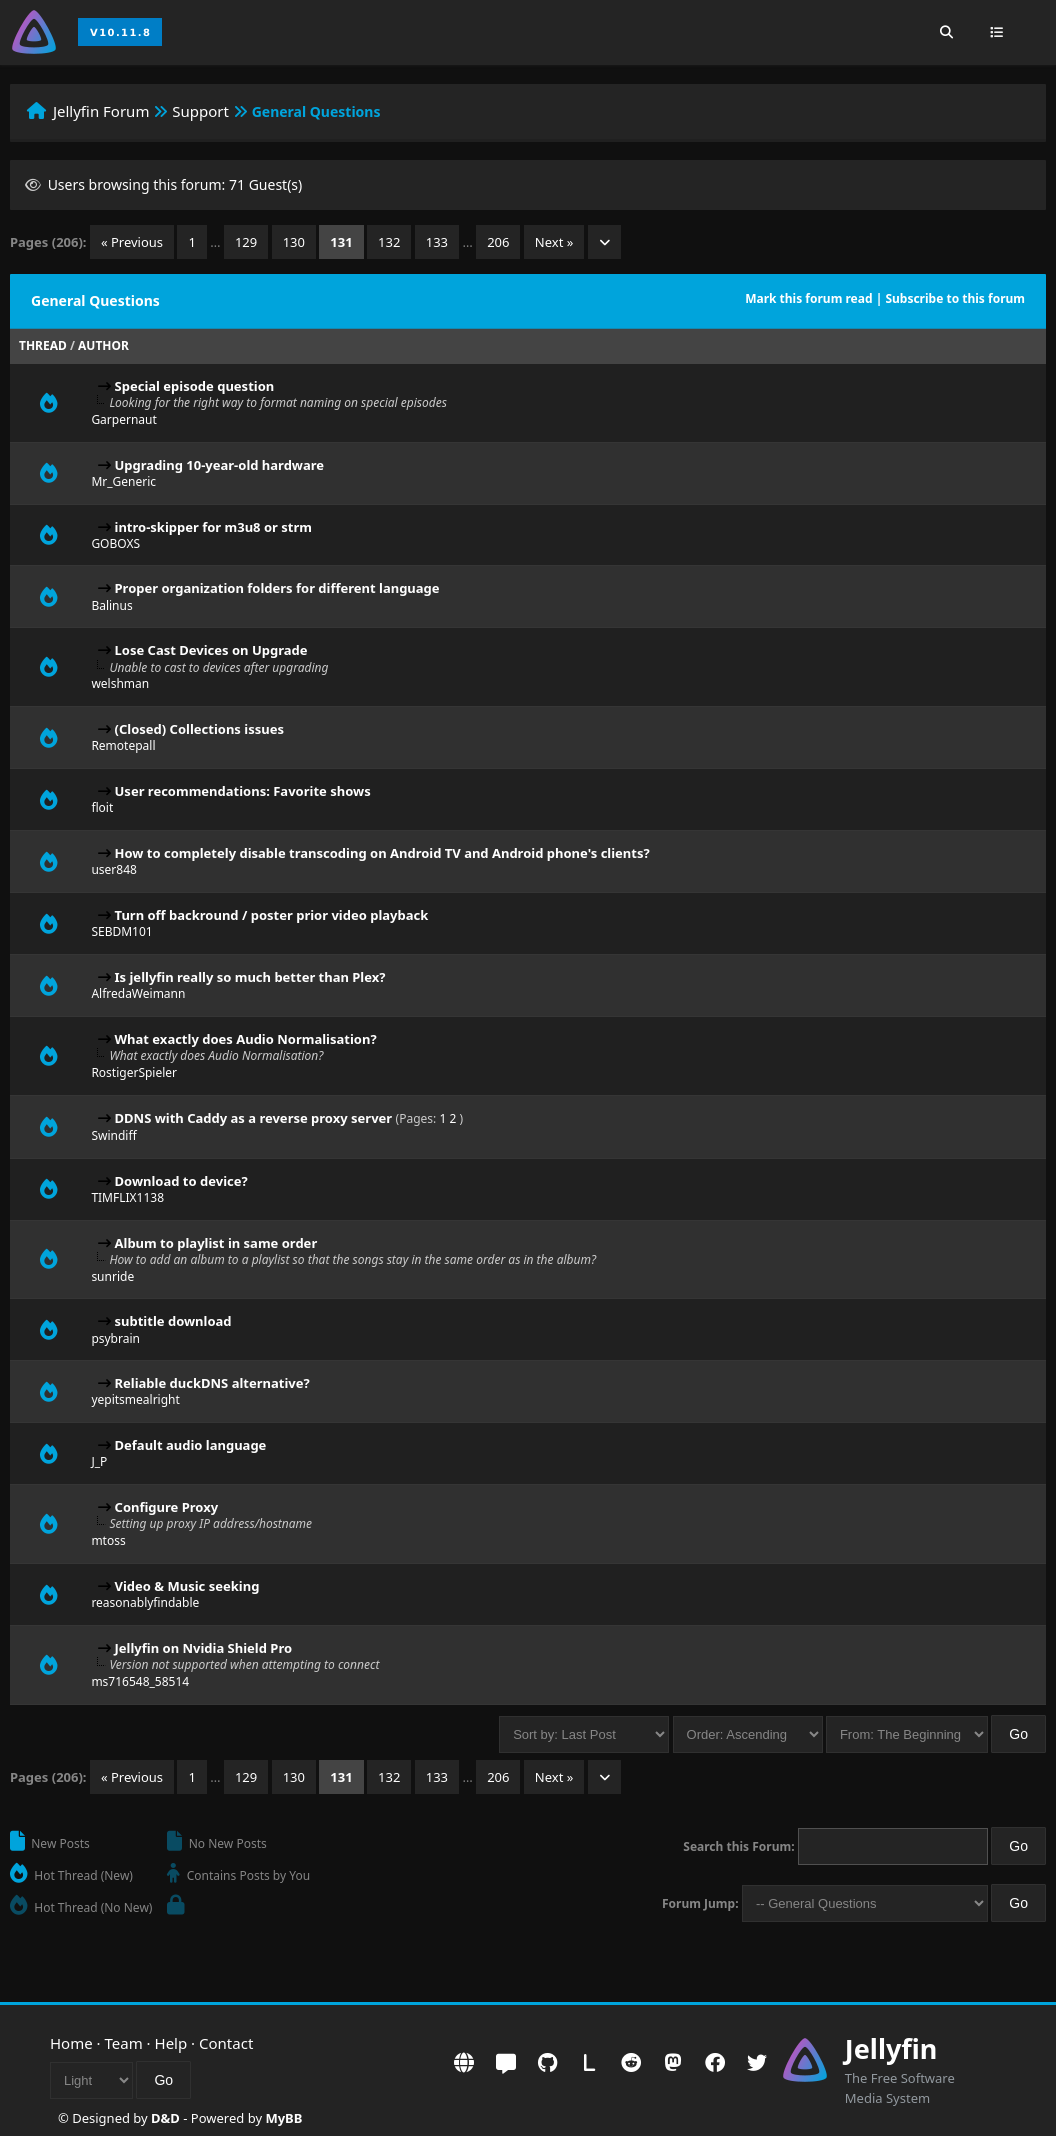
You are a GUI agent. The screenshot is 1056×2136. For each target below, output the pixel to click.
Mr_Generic (123, 481)
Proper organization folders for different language (277, 588)
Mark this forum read (808, 298)
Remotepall (123, 745)
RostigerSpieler (134, 1072)
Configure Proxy (167, 1507)
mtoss (108, 1540)
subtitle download (173, 1321)
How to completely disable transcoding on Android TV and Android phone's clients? (382, 853)
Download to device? (181, 1181)
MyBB (283, 2118)
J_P (99, 1461)
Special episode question (195, 386)
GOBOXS (115, 543)
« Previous (132, 242)
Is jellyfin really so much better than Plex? (250, 977)
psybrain (115, 1338)
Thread (43, 345)
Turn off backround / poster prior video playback (272, 915)
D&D (165, 2118)
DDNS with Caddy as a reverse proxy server (254, 1118)
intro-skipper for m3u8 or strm (213, 527)
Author (103, 345)
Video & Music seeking (187, 1586)
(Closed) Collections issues (199, 729)
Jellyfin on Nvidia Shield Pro (204, 1648)
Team (124, 2043)
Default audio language (191, 1445)
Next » (554, 242)
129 (246, 242)
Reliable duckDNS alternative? (212, 1383)
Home (71, 2043)
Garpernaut (123, 419)
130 (294, 242)
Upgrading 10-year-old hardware (220, 465)
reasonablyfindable (145, 1602)
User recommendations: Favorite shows (243, 791)
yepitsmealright (135, 1399)
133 (437, 242)
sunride (112, 1276)
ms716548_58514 (140, 1681)
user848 (113, 869)
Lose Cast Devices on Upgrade (211, 650)
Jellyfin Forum (101, 111)
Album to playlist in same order (216, 1243)
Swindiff (113, 1135)
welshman (120, 683)
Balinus (111, 605)
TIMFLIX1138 (127, 1197)
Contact (226, 2043)
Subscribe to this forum (955, 298)
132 (389, 242)
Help (171, 2043)
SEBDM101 (121, 931)
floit (102, 807)
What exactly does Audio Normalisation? (246, 1039)
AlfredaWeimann (138, 993)
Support (200, 111)
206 (498, 242)
